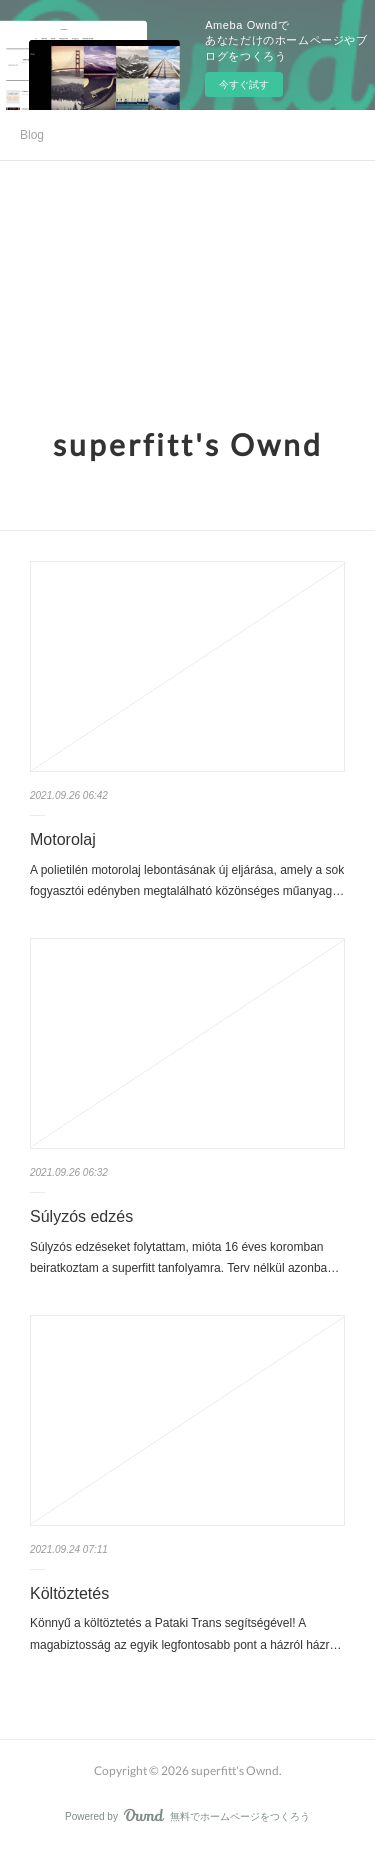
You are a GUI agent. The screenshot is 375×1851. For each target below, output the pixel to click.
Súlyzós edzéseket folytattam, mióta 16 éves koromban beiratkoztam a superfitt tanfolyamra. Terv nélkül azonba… (184, 1258)
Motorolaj (63, 839)
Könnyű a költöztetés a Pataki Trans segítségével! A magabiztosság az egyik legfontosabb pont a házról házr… (186, 1634)
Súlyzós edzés (81, 1216)
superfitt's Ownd (188, 444)
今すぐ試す (244, 84)
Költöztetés (69, 1593)
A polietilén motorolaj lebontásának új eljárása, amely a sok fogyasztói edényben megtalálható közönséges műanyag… (187, 881)
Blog (32, 135)
